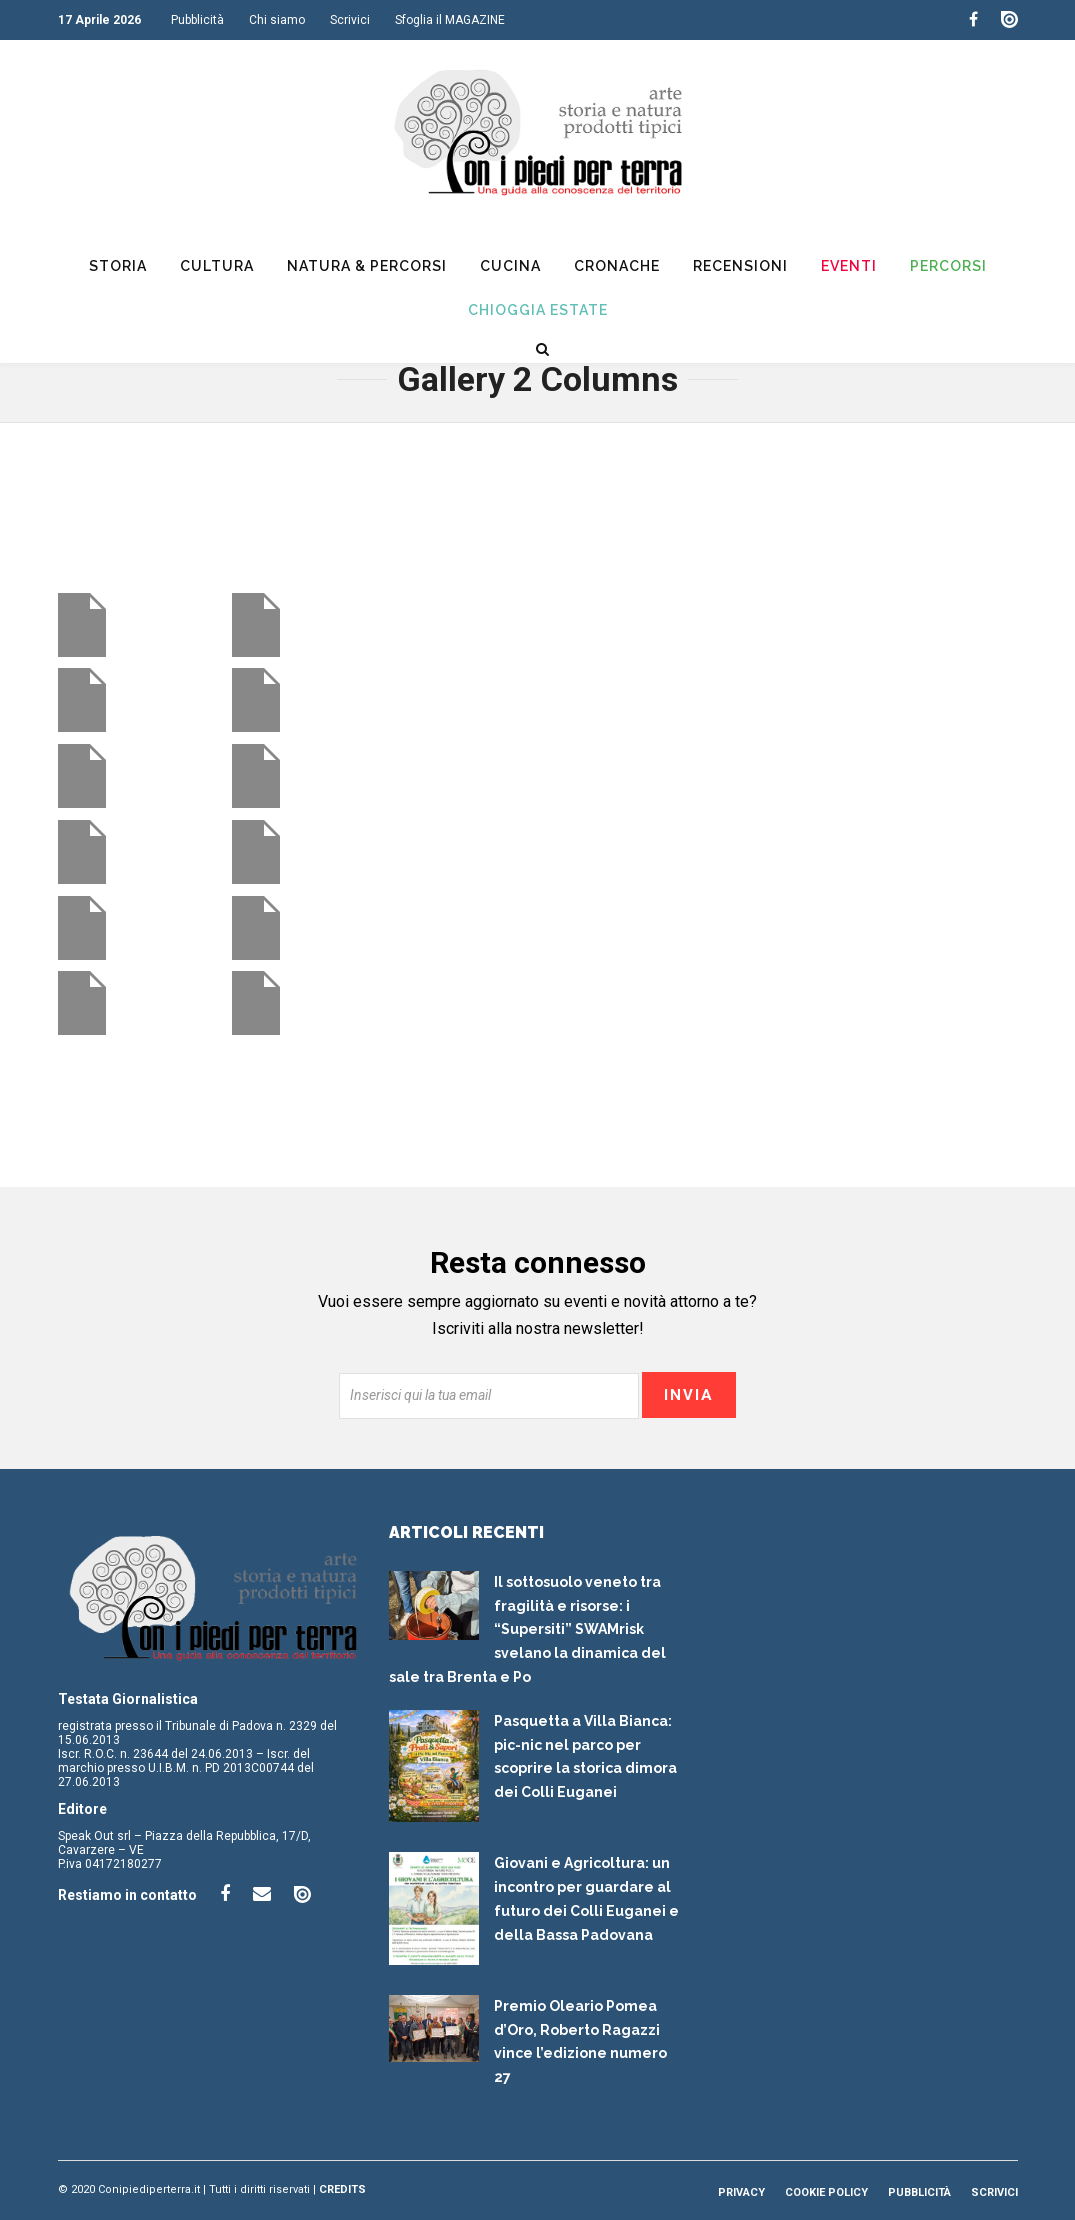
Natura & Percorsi (367, 266)
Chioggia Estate (538, 310)
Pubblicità (197, 20)
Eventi (849, 266)
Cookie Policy (826, 2192)
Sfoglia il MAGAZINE (450, 20)
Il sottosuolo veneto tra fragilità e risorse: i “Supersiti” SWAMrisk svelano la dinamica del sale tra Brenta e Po (527, 1629)
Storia (118, 266)
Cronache (617, 266)
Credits (342, 2189)
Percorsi (948, 266)
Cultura (217, 266)
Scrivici (350, 20)
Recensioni (740, 266)
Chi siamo (277, 20)
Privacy (741, 2192)
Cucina (510, 266)
